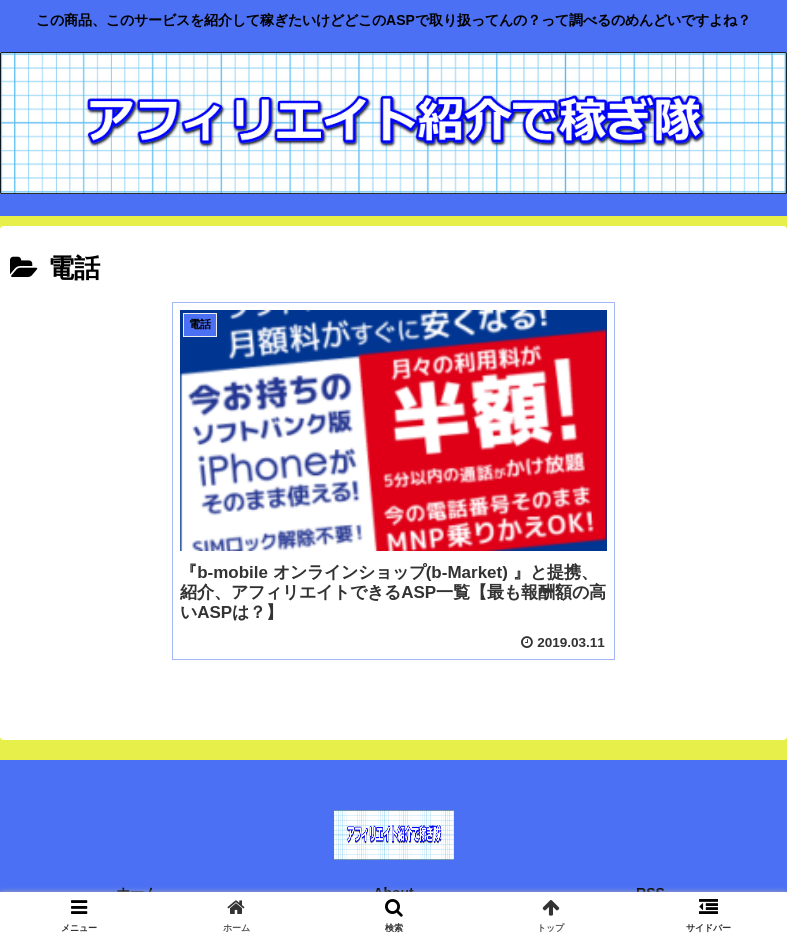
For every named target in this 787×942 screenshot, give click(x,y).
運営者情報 (651, 886)
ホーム (137, 856)
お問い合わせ (137, 886)
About (393, 856)
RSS (650, 856)
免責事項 (394, 886)
